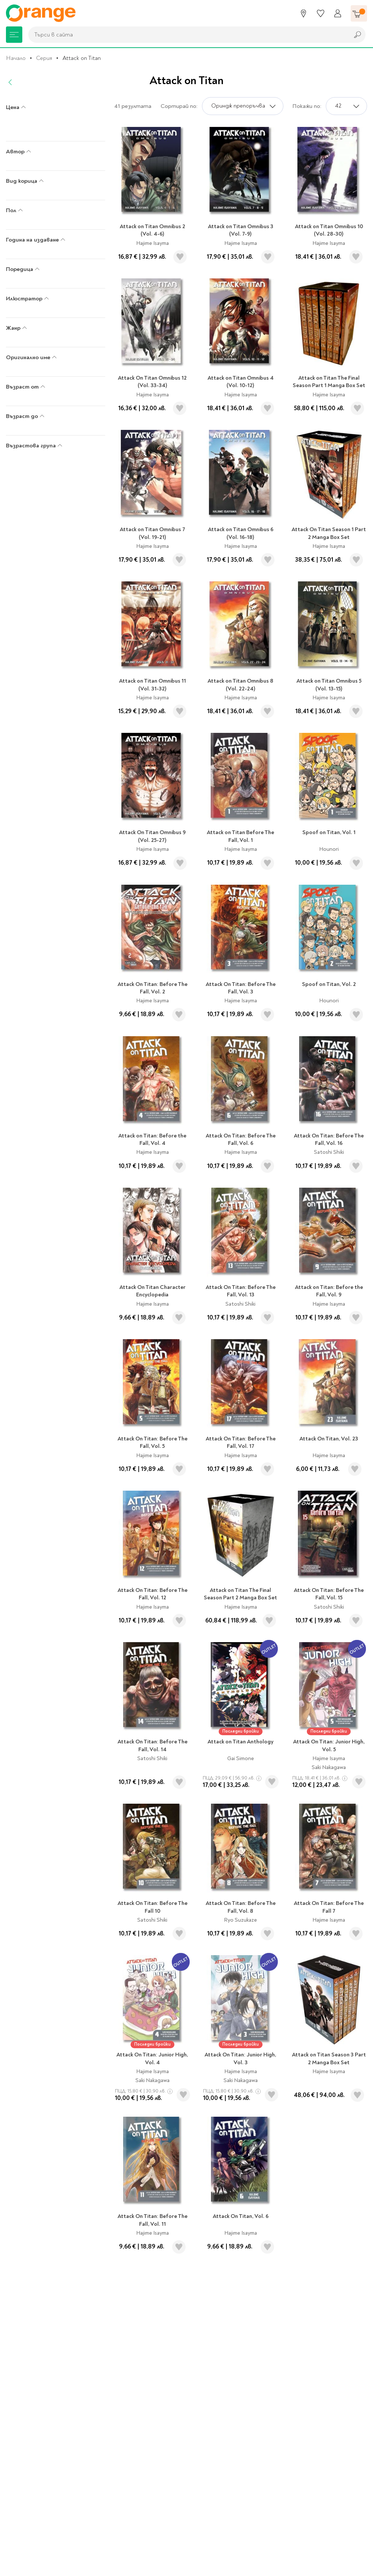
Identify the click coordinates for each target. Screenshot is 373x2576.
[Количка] (359, 13)
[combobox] (186, 34)
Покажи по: (306, 106)
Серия (44, 58)
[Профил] (338, 13)
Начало (16, 58)
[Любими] (320, 13)
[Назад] (10, 82)
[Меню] (14, 34)
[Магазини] (303, 13)
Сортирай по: (179, 106)
